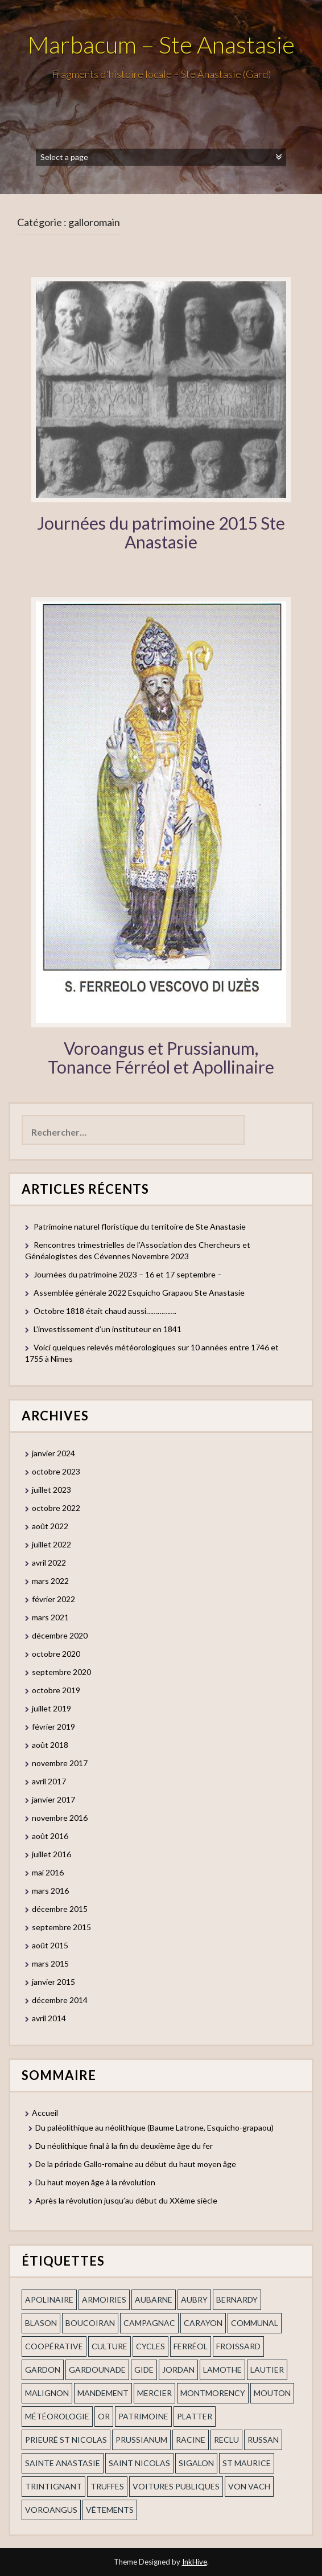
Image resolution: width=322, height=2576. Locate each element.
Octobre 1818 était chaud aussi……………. (105, 1311)
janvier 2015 (53, 1982)
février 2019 (53, 1726)
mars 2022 (50, 1581)
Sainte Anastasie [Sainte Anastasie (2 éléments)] (62, 2463)
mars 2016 (50, 1890)
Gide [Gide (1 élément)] (144, 2369)
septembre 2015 (61, 1927)
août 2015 (50, 1945)
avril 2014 (49, 2018)
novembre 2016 (60, 1818)
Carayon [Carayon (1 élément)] (203, 2323)
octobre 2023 (56, 1471)
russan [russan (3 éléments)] (263, 2439)
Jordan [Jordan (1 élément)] (178, 2369)
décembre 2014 (60, 2000)
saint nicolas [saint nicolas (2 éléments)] (139, 2463)
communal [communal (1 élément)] (254, 2323)
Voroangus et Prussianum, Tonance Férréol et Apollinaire (161, 1057)
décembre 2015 (60, 1909)
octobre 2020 (56, 1653)
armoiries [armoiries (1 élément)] (104, 2299)
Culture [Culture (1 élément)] (109, 2346)
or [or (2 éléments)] (104, 2416)
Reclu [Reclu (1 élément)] (226, 2439)
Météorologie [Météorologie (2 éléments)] (57, 2416)
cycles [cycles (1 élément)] (150, 2346)
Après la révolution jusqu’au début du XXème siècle (126, 2200)
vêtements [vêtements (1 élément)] (110, 2509)
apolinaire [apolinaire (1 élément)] (49, 2299)
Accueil (45, 2113)
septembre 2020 (61, 1672)
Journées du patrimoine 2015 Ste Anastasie (161, 532)
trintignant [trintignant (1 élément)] (53, 2486)
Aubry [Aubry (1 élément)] (194, 2299)
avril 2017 (49, 1781)
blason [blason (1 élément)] (41, 2323)
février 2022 (53, 1599)
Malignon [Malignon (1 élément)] (47, 2393)
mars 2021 (50, 1617)
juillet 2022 (51, 1544)
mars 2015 (50, 1963)
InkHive (194, 2561)
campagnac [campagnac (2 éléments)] (149, 2323)
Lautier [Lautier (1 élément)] (267, 2369)
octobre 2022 (56, 1508)
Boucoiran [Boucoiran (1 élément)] (90, 2323)
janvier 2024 (53, 1453)
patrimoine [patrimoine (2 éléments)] (143, 2416)
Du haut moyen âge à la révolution (95, 2182)
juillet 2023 (51, 1489)
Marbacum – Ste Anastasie (161, 44)
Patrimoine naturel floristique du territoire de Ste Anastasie (140, 1226)
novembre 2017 (60, 1763)
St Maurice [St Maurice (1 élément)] (246, 2463)
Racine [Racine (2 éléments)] (190, 2439)
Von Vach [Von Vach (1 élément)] (249, 2486)
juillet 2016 (51, 1854)
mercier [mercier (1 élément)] (154, 2393)
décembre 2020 (60, 1635)
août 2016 (50, 1836)
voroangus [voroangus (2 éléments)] (51, 2509)
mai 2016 (48, 1872)
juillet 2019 (51, 1708)
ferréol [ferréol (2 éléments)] (191, 2346)
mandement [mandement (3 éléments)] (103, 2393)
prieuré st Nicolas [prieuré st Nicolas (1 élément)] (66, 2439)
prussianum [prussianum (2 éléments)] (141, 2439)
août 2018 (50, 1745)
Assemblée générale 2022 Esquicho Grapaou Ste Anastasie (139, 1292)
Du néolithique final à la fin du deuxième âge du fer (124, 2146)
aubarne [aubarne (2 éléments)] (153, 2299)
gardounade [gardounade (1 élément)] (97, 2369)
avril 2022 (49, 1562)
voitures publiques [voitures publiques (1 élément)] (176, 2486)
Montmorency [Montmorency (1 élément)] (212, 2393)
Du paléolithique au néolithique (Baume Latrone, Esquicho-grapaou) (154, 2127)
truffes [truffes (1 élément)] (107, 2486)
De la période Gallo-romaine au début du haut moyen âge (135, 2164)
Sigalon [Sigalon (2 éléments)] (196, 2463)
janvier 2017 (53, 1799)
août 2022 (50, 1526)
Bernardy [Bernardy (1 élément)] (237, 2299)
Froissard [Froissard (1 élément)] (238, 2346)
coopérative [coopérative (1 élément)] (54, 2346)
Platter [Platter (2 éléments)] (194, 2416)
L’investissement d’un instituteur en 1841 (107, 1329)
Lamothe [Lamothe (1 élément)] (222, 2369)
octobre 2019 (56, 1690)
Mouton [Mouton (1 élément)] (272, 2393)
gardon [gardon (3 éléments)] (42, 2369)
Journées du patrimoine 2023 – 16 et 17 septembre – (128, 1274)
